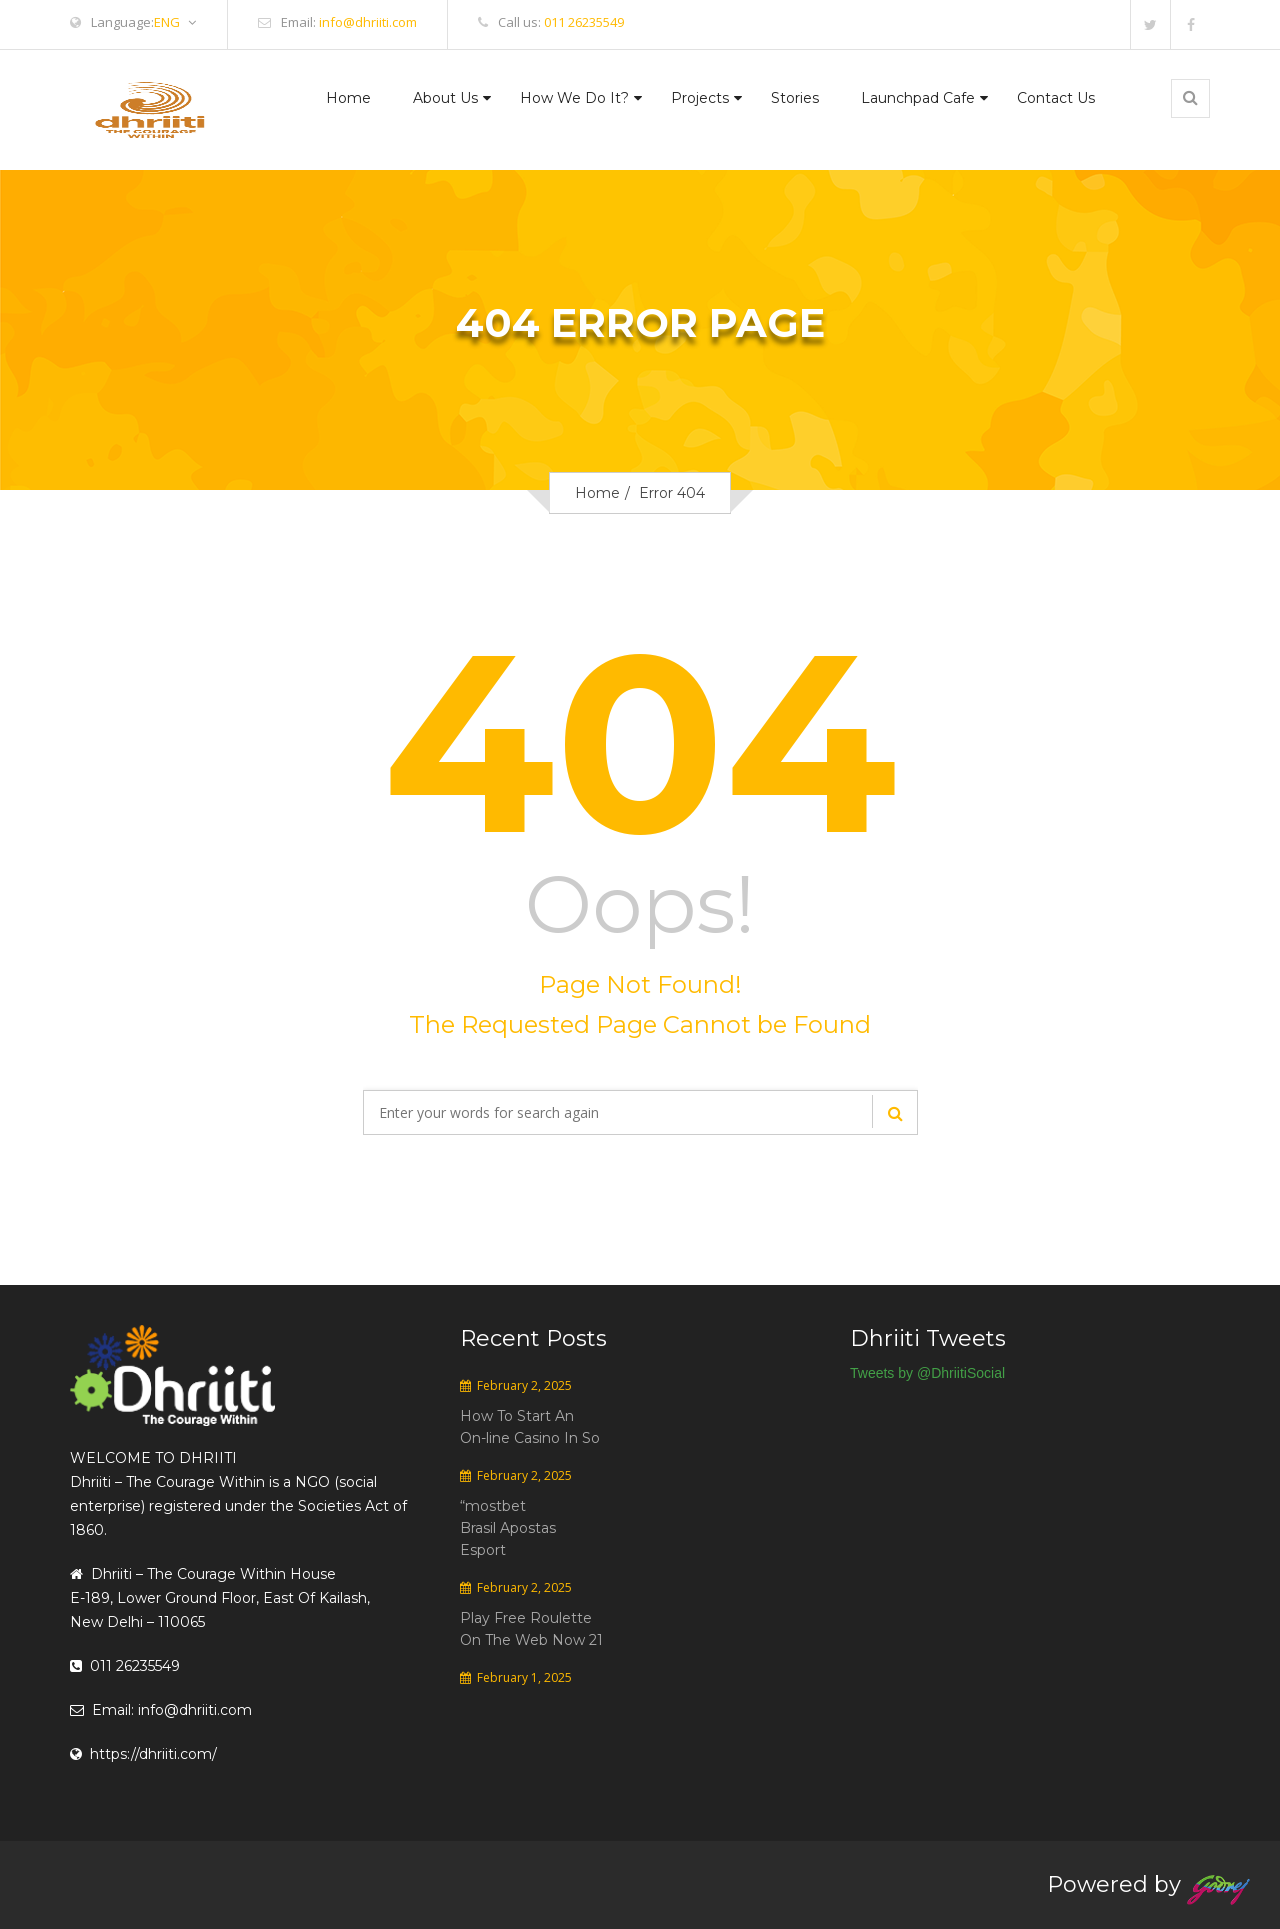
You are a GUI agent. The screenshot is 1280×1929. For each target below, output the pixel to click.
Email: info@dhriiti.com (161, 1710)
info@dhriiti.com (368, 22)
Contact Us (1056, 98)
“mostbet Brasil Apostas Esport (508, 1528)
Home (348, 98)
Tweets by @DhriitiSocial (927, 1373)
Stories (795, 98)
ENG (175, 22)
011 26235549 (584, 22)
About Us (445, 98)
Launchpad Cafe (918, 98)
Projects (700, 98)
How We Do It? (574, 98)
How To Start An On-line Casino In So (530, 1427)
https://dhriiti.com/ (143, 1754)
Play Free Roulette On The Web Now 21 (531, 1629)
